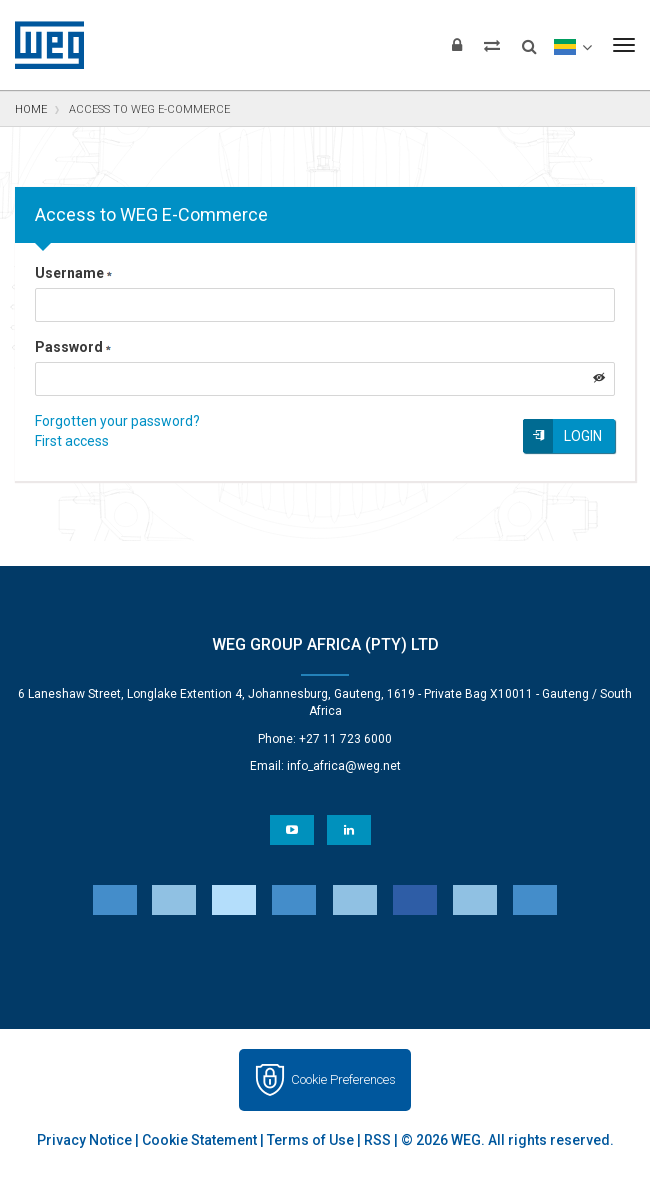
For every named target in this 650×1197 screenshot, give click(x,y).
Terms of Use (310, 1140)
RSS (377, 1140)
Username (73, 273)
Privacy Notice (84, 1140)
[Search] (529, 40)
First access (72, 441)
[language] (572, 45)
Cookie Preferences (343, 1079)
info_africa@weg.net (344, 766)
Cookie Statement (199, 1140)
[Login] (457, 45)
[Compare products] (492, 45)
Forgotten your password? (117, 421)
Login (583, 436)
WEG (42, 45)
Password (73, 347)
